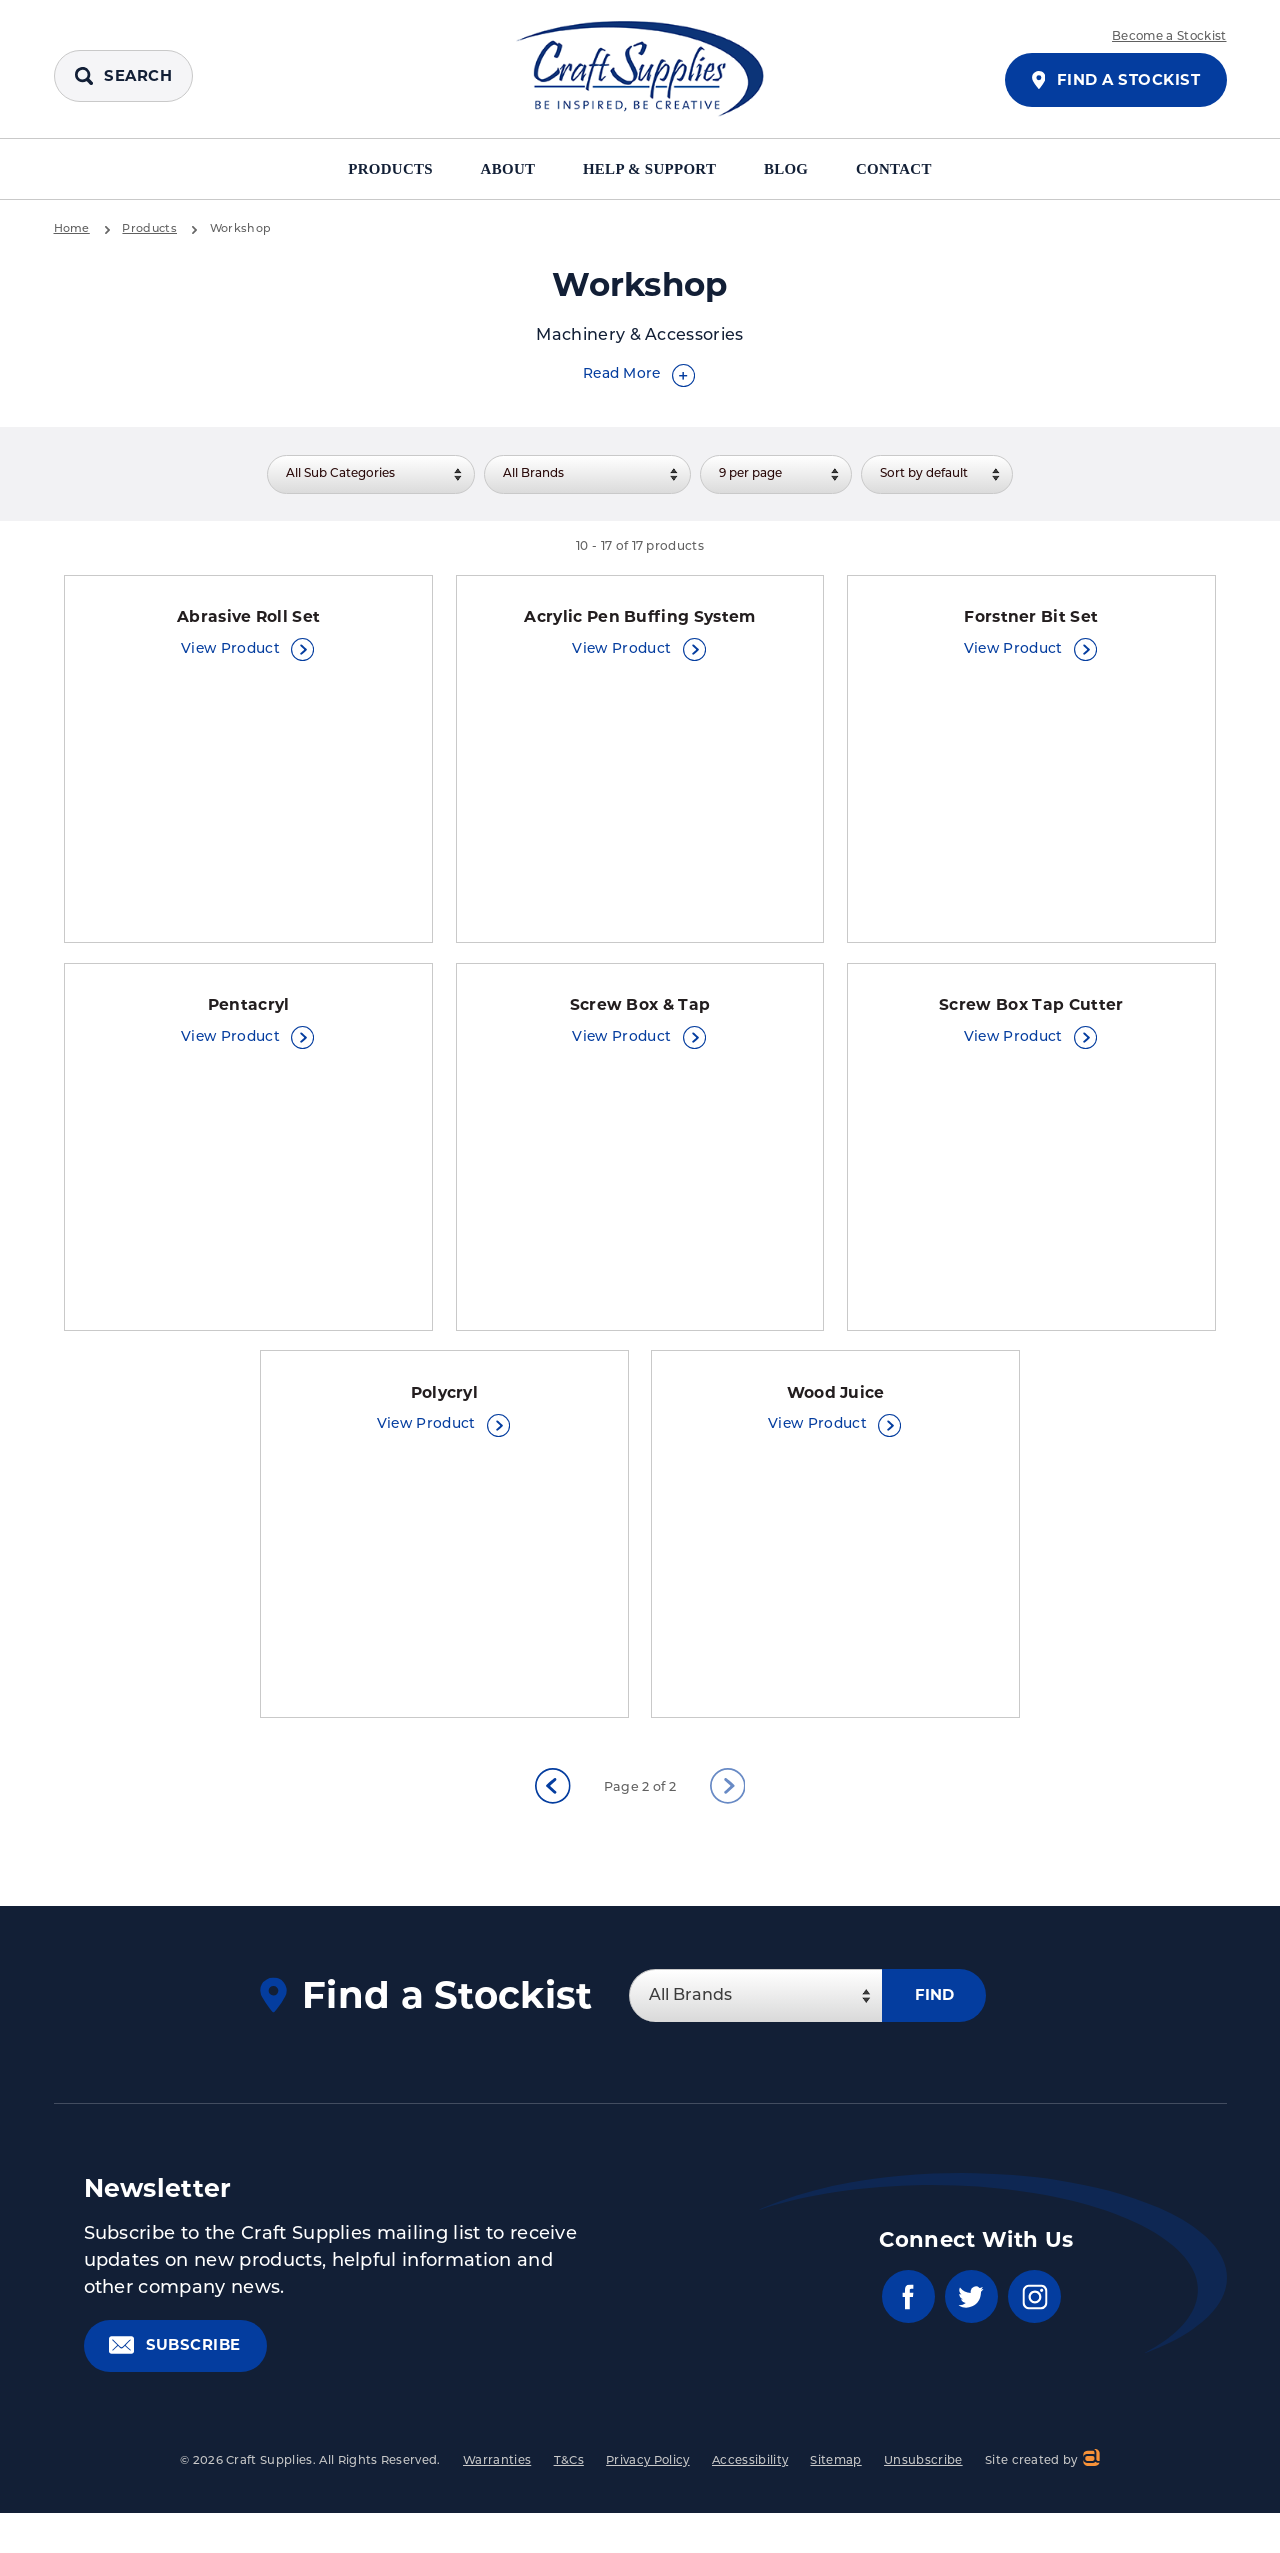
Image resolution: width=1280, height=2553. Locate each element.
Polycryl (444, 1405)
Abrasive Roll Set (248, 619)
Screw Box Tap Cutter (1031, 1012)
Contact (908, 169)
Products (378, 169)
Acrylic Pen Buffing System (639, 619)
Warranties (497, 2479)
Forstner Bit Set (1031, 619)
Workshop (242, 229)
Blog (797, 169)
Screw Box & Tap (640, 1012)
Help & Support (653, 169)
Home (72, 229)
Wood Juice (835, 1405)
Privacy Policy (647, 2479)
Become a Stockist (1169, 37)
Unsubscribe (923, 2479)
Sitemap (835, 2479)
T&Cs (569, 2479)
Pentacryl (249, 1012)
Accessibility (750, 2479)
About (503, 169)
